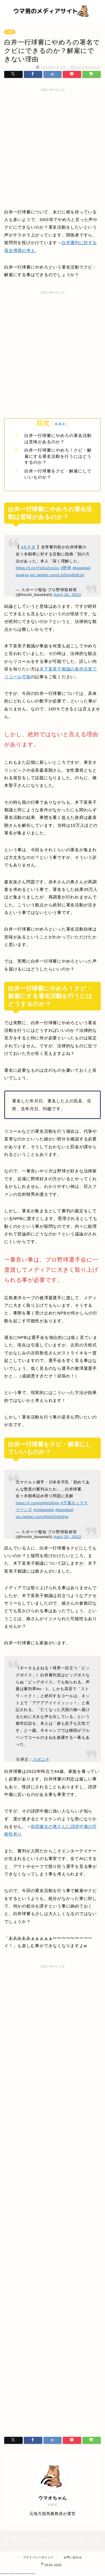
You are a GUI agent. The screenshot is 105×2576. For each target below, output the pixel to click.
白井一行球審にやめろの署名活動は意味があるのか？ (58, 438)
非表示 (60, 424)
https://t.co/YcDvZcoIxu (37, 568)
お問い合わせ (73, 2557)
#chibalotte (43, 1510)
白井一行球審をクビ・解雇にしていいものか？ (58, 474)
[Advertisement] (52, 147)
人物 (10, 31)
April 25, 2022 (67, 1537)
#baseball (82, 568)
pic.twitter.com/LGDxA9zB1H (57, 575)
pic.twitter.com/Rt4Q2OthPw (42, 1517)
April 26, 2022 (67, 595)
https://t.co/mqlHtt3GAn (38, 1503)
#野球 (66, 568)
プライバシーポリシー (38, 2557)
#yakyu (22, 575)
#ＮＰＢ (28, 547)
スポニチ (40, 1759)
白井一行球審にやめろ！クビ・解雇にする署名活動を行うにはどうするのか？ (58, 456)
